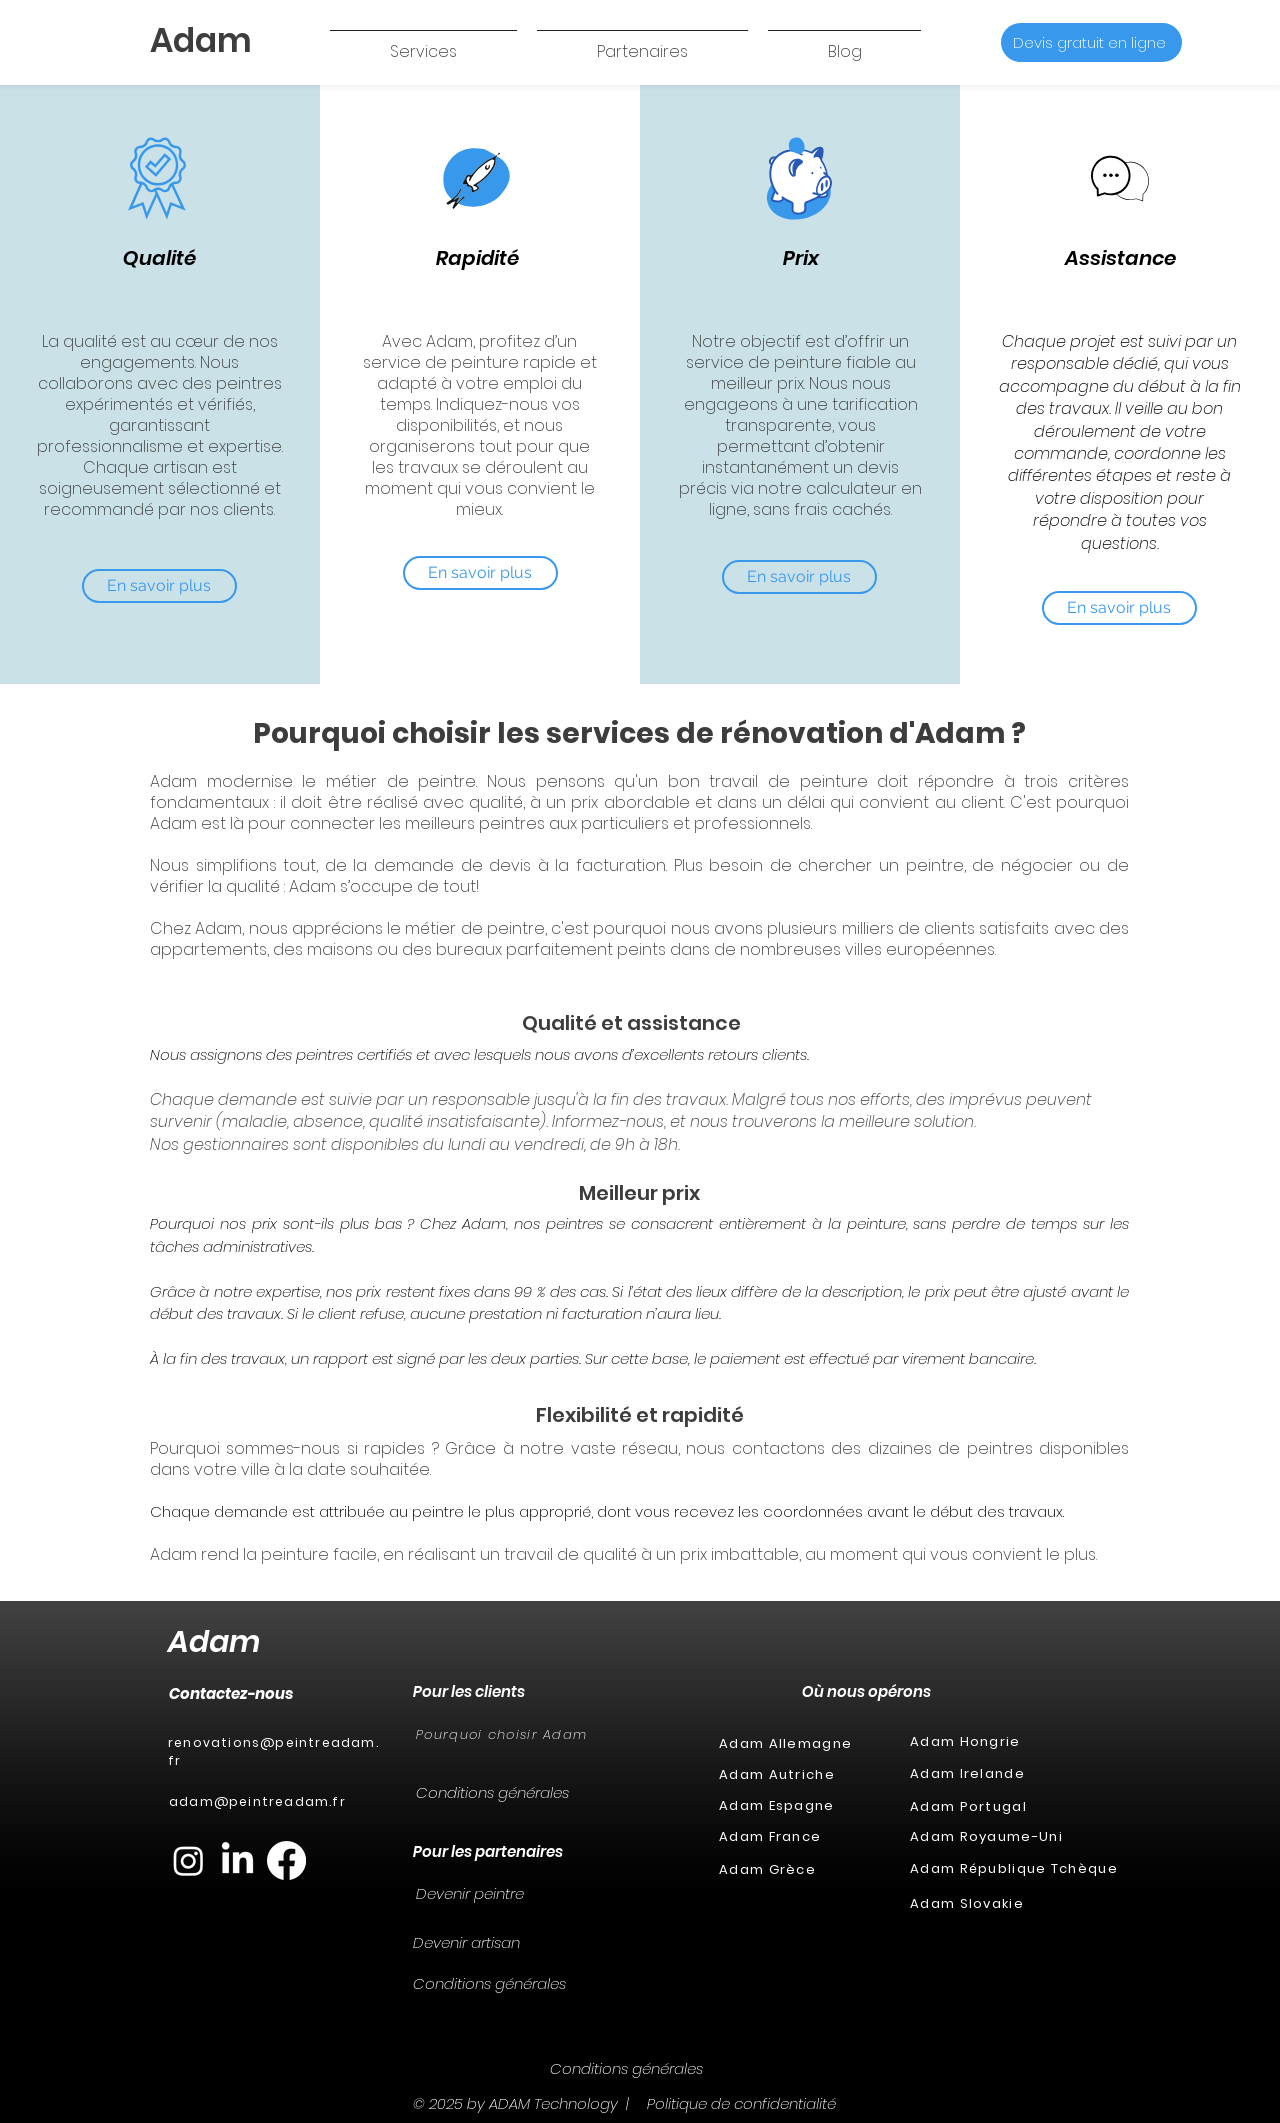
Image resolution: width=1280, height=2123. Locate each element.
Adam (214, 1642)
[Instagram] (188, 1860)
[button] (423, 43)
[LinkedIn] (237, 1860)
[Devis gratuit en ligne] (1091, 42)
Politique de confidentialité (741, 2103)
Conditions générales (492, 1792)
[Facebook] (286, 1860)
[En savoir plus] (159, 586)
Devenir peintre (470, 1893)
